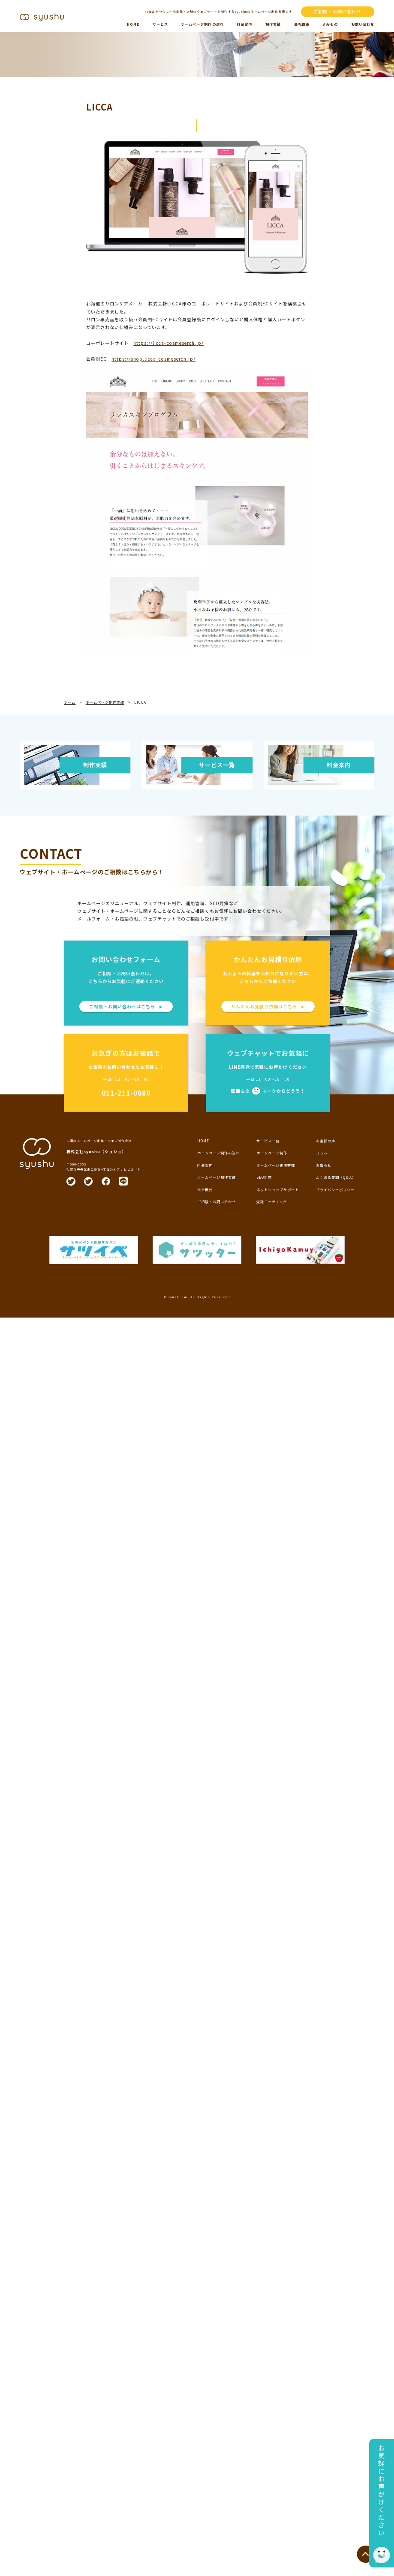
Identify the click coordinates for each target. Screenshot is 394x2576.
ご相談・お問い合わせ (337, 11)
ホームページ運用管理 (275, 1165)
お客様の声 (325, 1141)
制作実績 (273, 24)
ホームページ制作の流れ (202, 24)
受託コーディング (271, 1201)
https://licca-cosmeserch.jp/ (168, 343)
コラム (322, 1153)
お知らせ (323, 1165)
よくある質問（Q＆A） (336, 1177)
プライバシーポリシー (335, 1189)
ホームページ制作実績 (216, 1177)
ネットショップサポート (277, 1189)
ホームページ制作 (271, 1153)
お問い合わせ (362, 24)
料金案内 (244, 24)
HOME (133, 24)
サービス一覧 (268, 1141)
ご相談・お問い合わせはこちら (126, 1006)
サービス (160, 24)
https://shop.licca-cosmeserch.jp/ (153, 359)
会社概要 (302, 24)
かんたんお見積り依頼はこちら (268, 1006)
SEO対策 (264, 1177)
